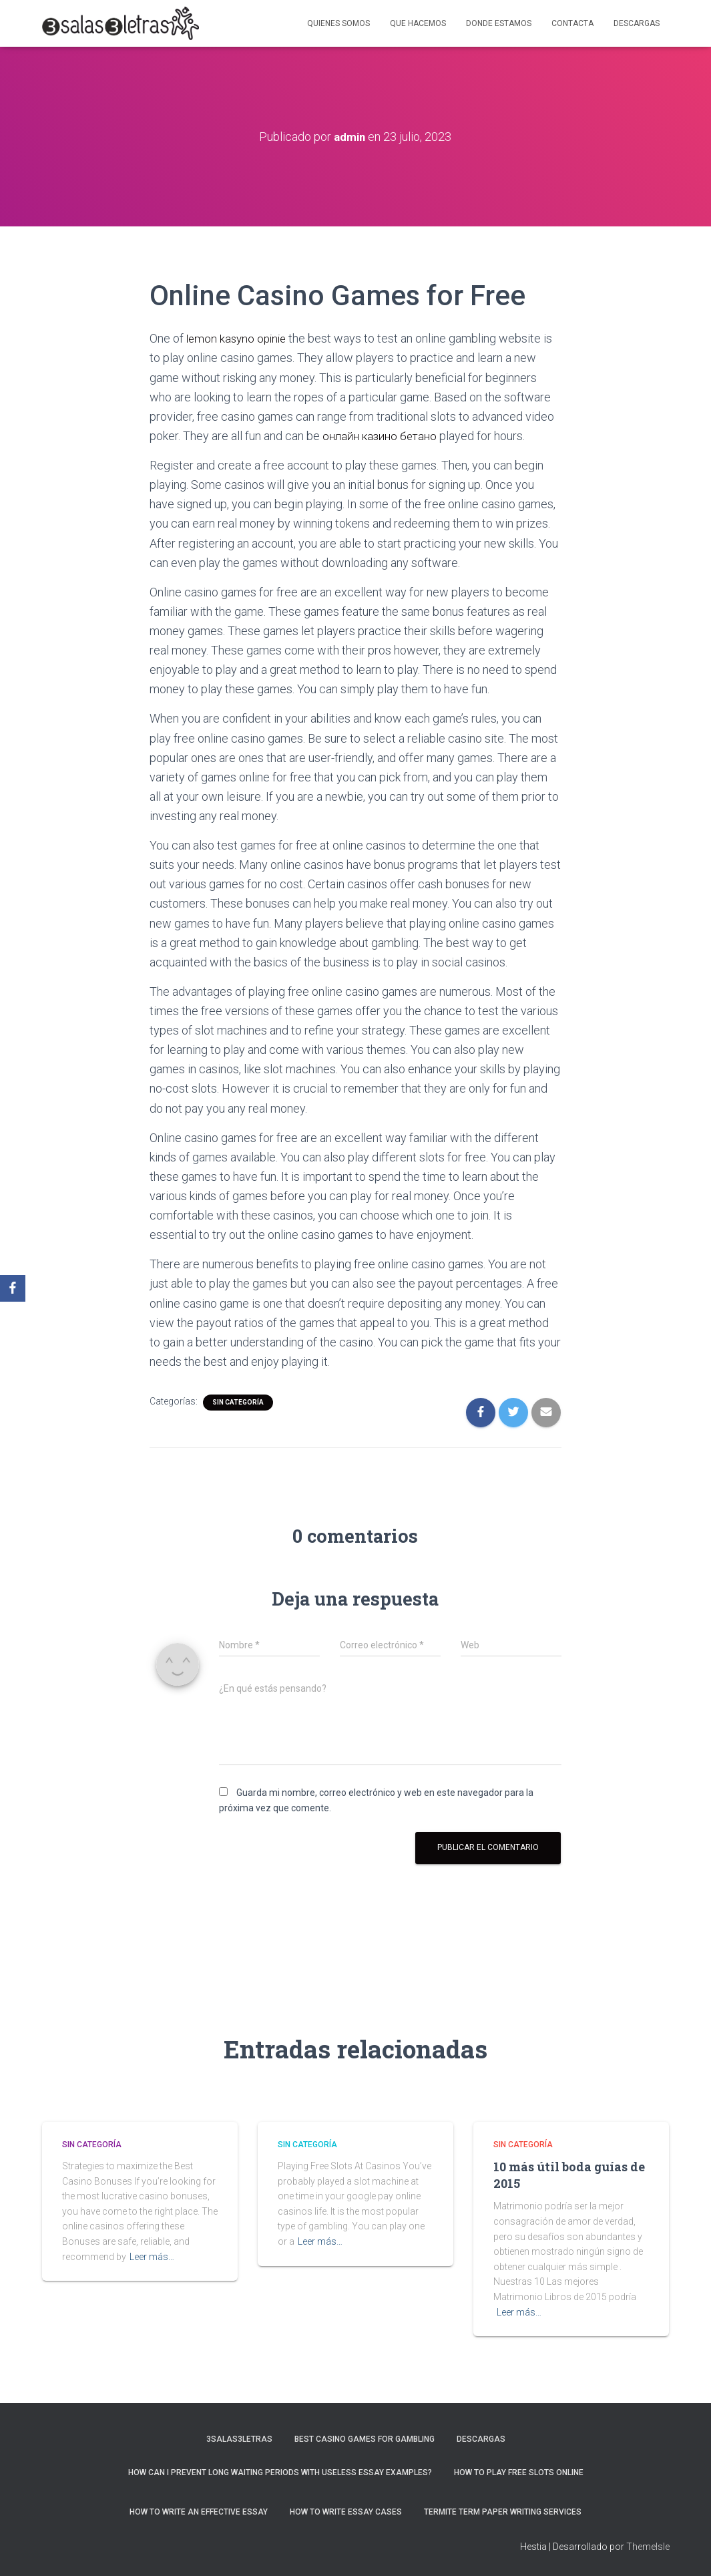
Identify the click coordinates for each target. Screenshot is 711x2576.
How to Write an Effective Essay (199, 2512)
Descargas (637, 23)
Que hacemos (418, 23)
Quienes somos (338, 23)
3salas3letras (239, 2439)
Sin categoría (238, 1402)
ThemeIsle (648, 2546)
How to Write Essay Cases (346, 2512)
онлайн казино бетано (383, 436)
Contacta (572, 23)
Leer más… (152, 2256)
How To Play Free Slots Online (518, 2472)
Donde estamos (498, 23)
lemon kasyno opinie (238, 338)
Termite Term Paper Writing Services (502, 2512)
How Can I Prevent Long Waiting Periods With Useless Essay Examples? (280, 2472)
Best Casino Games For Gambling (364, 2439)
